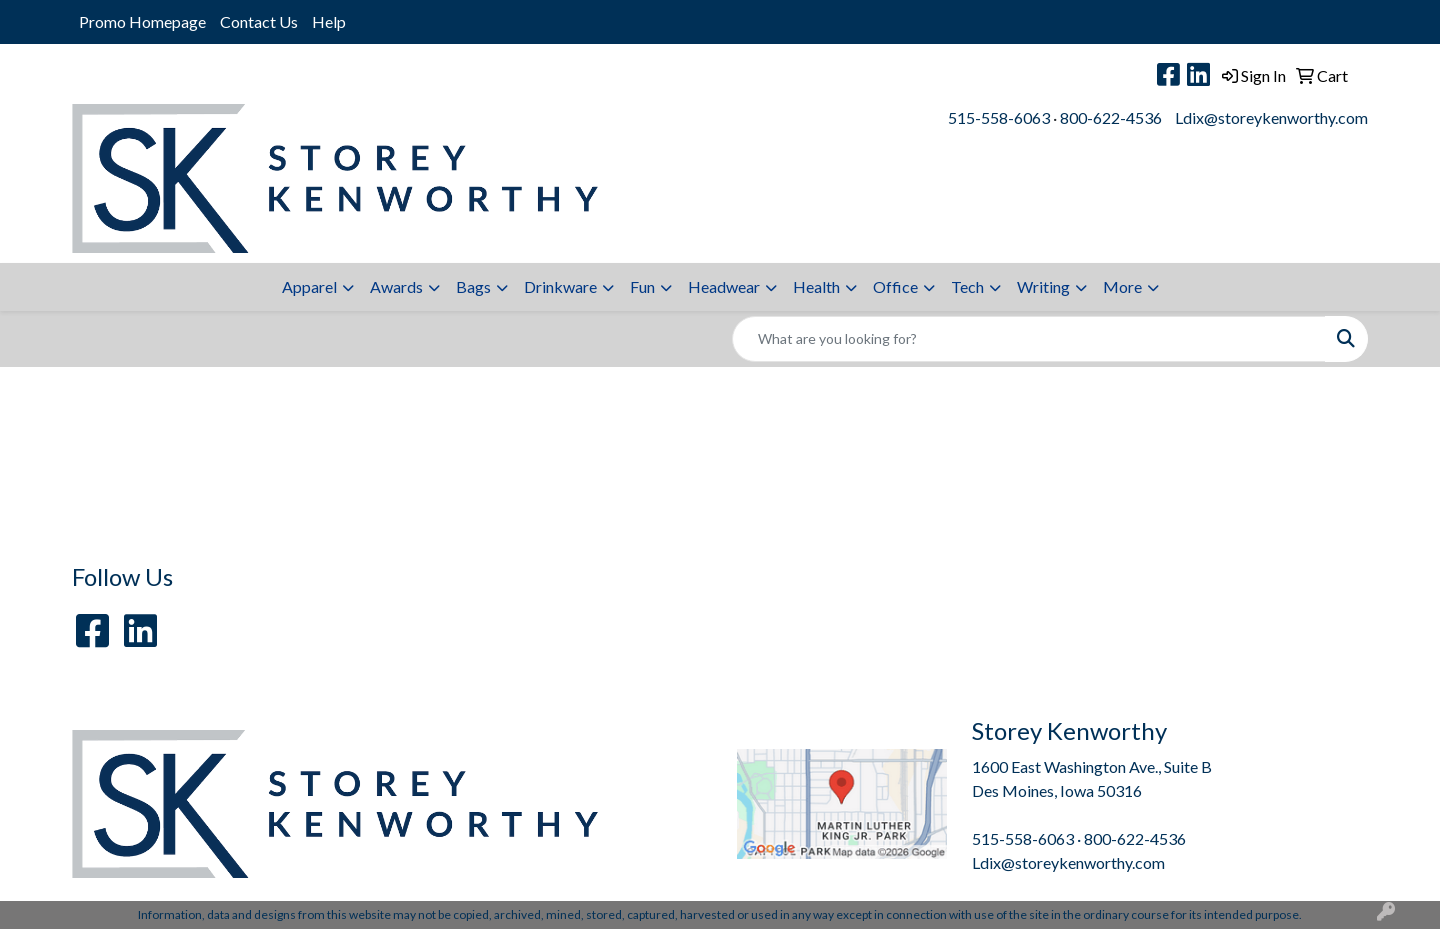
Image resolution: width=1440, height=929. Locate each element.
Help (329, 21)
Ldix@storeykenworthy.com (1271, 117)
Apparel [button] (309, 286)
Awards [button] (396, 286)
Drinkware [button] (560, 286)
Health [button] (816, 286)
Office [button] (895, 286)
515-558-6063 (999, 117)
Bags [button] (473, 286)
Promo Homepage (142, 21)
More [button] (1122, 286)
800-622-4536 (1111, 117)
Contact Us (259, 21)
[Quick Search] (1029, 339)
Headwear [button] (724, 286)
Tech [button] (967, 286)
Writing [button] (1043, 286)
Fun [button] (642, 286)
